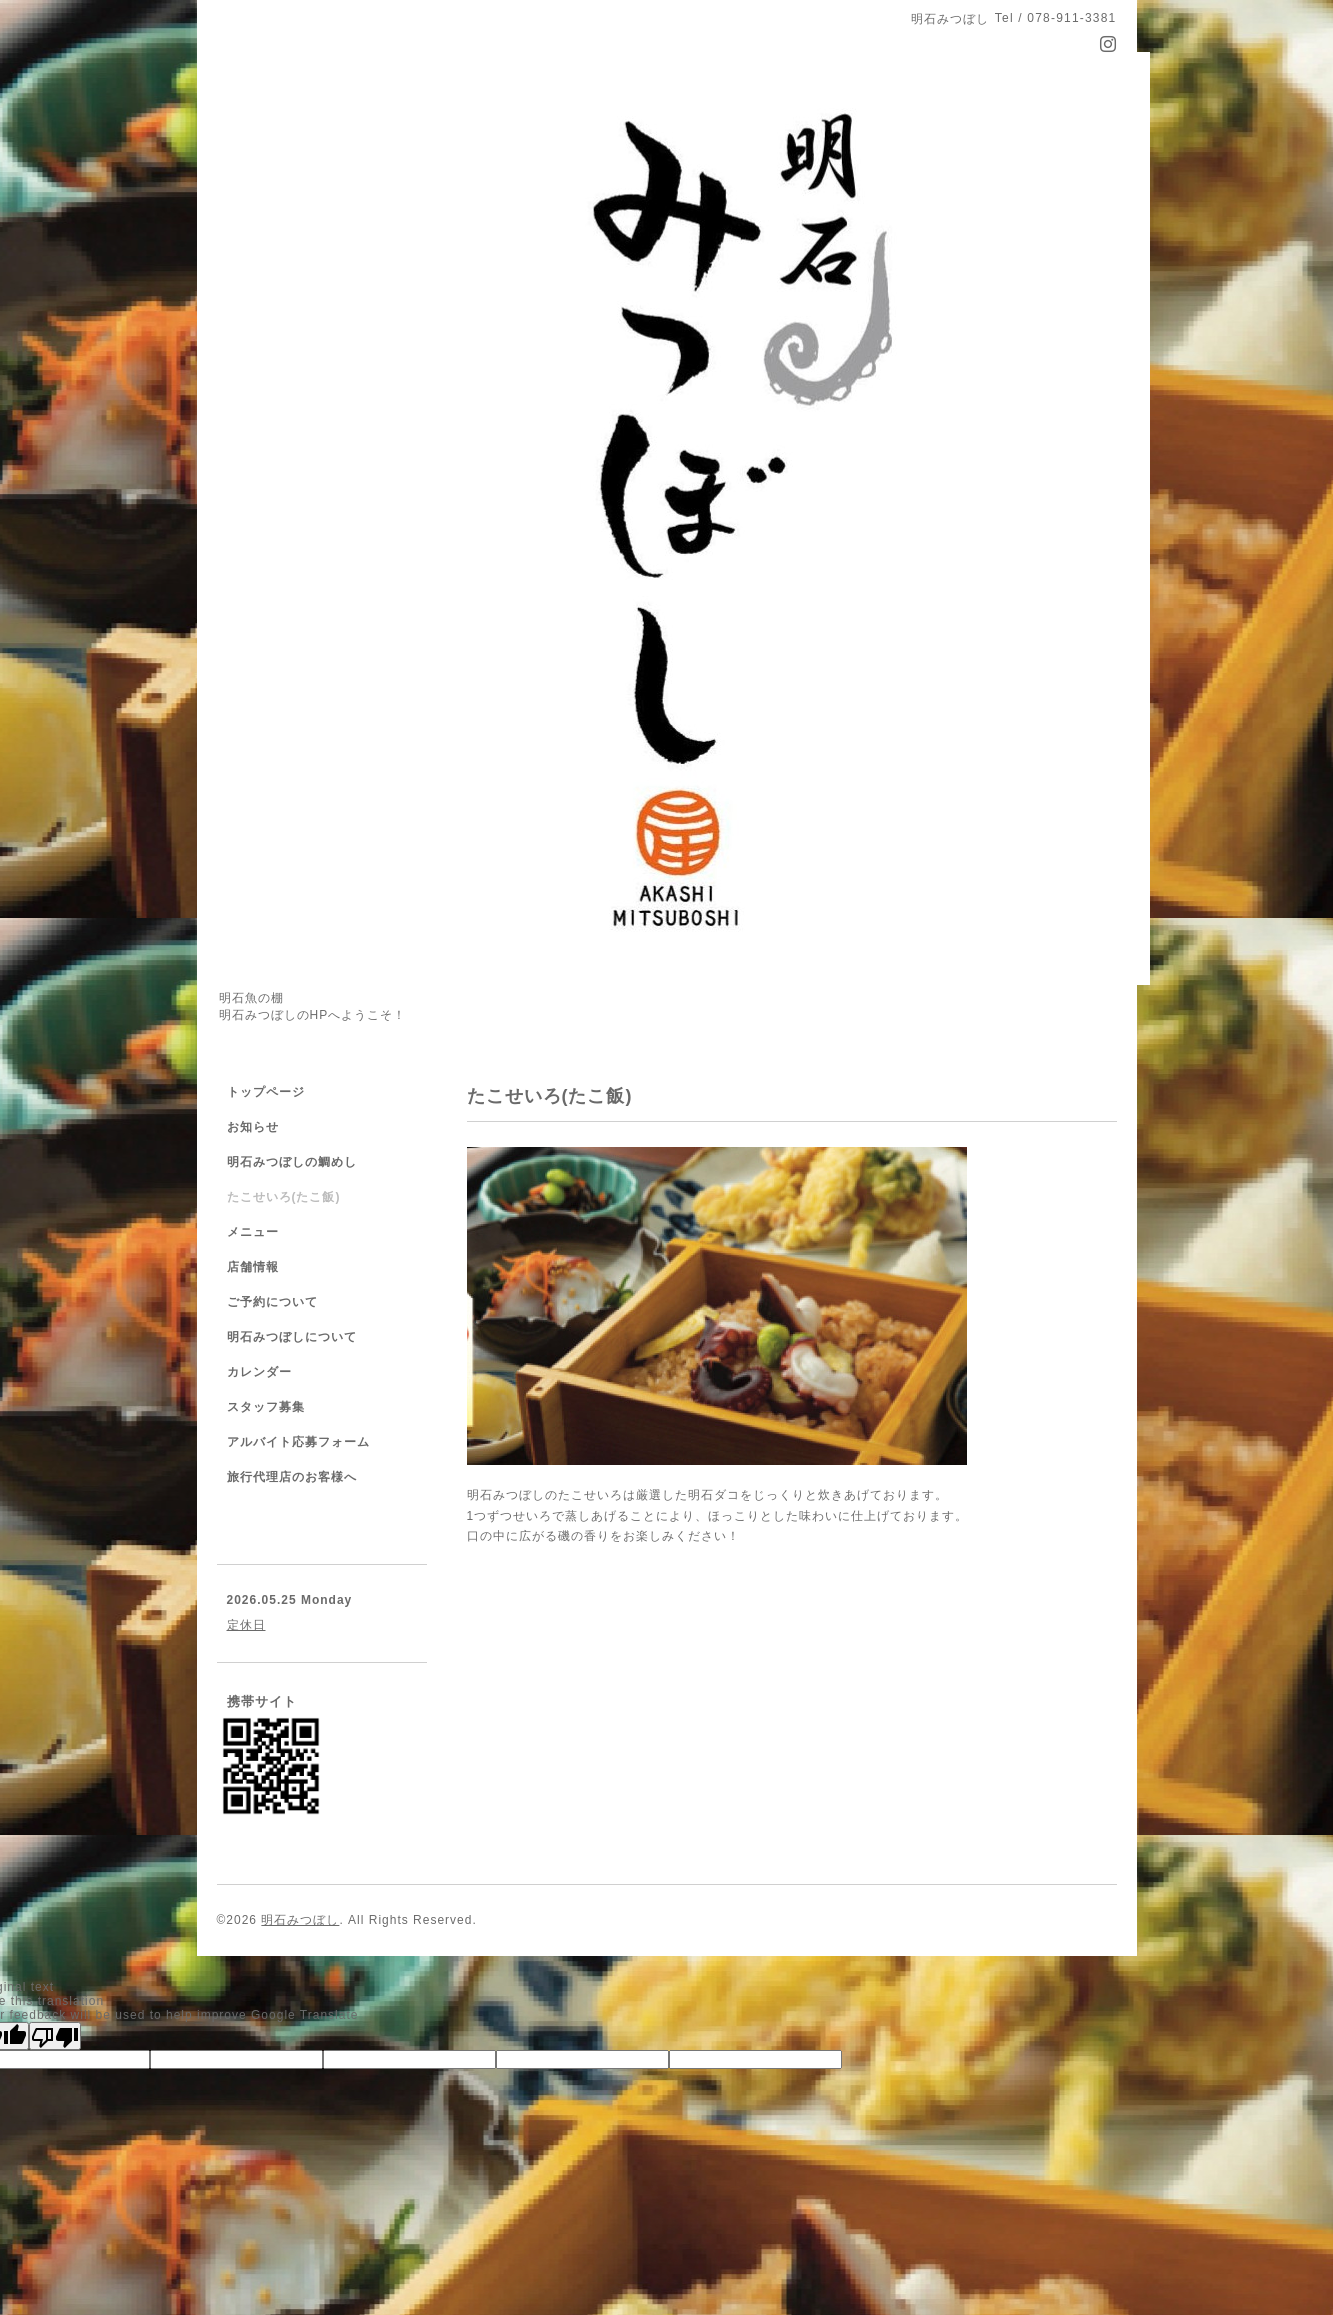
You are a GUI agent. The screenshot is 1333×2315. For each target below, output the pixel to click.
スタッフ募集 (266, 1407)
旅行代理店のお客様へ (292, 1477)
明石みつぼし (300, 1920)
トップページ (266, 1092)
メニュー (253, 1232)
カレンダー (259, 1372)
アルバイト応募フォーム (298, 1442)
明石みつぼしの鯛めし (292, 1162)
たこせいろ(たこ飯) (284, 1197)
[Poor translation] (55, 2036)
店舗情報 (253, 1267)
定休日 (246, 1625)
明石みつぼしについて (292, 1337)
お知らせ (253, 1127)
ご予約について (272, 1302)
